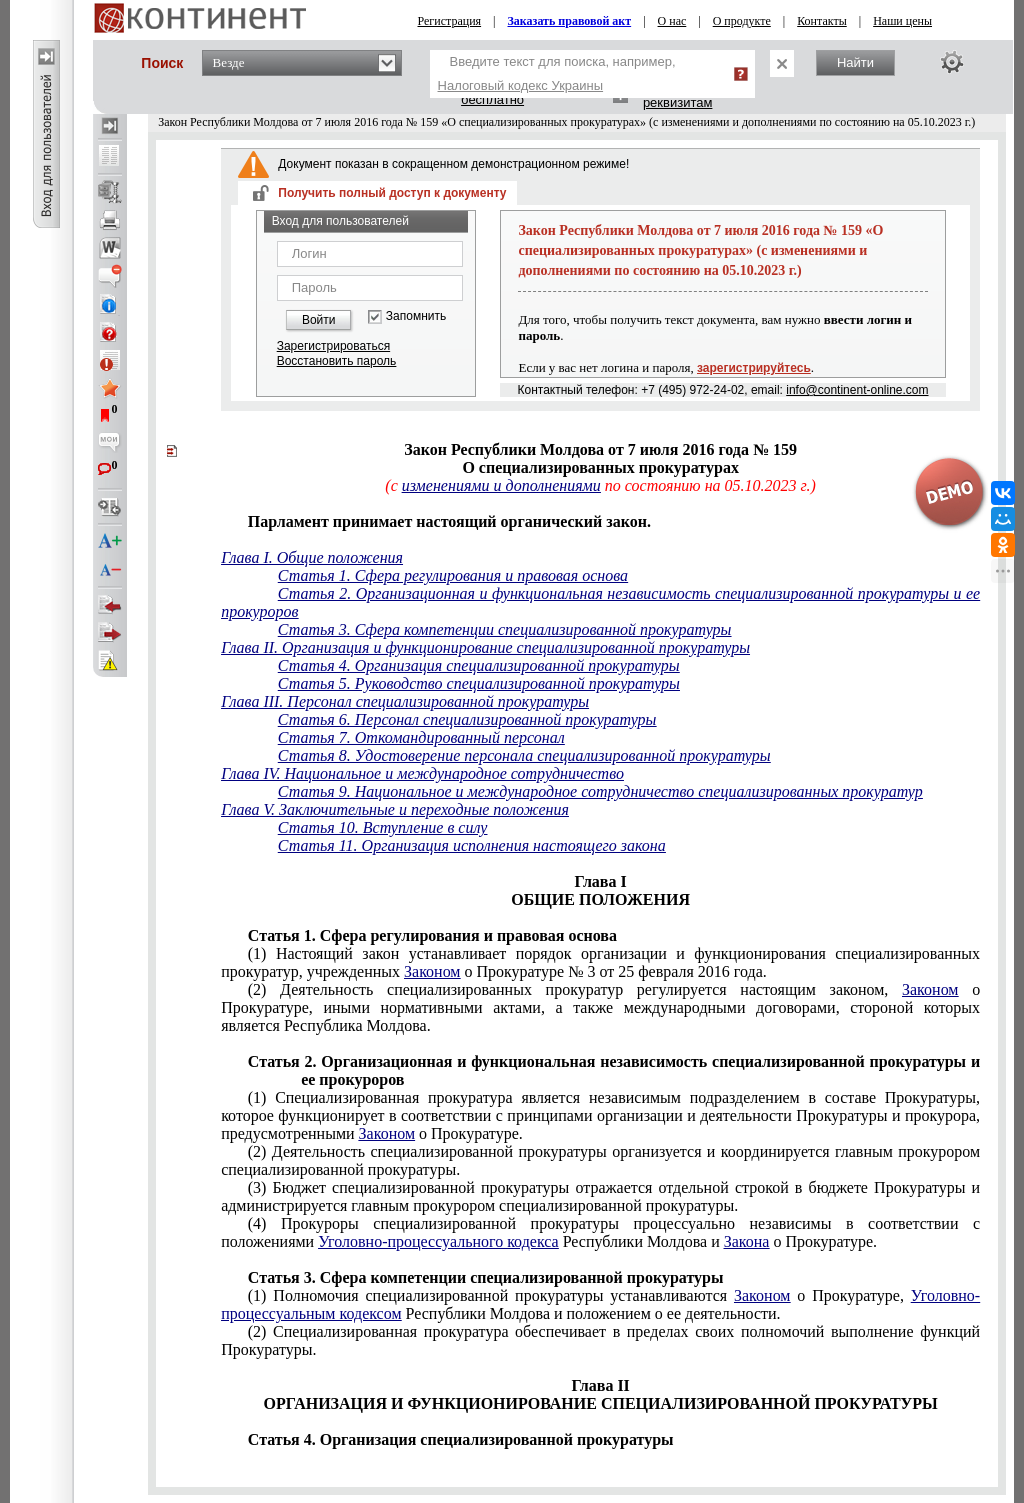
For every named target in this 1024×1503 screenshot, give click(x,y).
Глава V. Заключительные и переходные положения (395, 809)
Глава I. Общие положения (312, 557)
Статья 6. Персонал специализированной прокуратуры (467, 719)
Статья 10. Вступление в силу (382, 827)
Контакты (822, 21)
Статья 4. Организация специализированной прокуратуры (479, 665)
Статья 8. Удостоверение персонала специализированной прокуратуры (524, 755)
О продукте (742, 21)
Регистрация (450, 21)
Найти (855, 62)
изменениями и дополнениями (501, 485)
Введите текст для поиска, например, (557, 73)
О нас (672, 21)
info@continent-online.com (857, 390)
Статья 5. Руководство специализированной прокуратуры (479, 683)
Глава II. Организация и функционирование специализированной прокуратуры (485, 647)
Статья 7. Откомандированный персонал (421, 737)
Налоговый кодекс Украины (521, 85)
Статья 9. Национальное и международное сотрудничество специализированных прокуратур (600, 791)
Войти (319, 320)
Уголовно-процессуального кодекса (438, 1241)
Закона (747, 1241)
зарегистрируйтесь (754, 368)
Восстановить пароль (337, 361)
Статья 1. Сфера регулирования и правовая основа (453, 575)
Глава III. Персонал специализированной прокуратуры (405, 701)
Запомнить (416, 316)
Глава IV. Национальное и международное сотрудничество (422, 773)
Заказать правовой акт (570, 21)
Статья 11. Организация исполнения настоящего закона (472, 845)
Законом (432, 971)
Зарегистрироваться (333, 346)
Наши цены (902, 21)
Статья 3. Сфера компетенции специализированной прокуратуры (505, 629)
